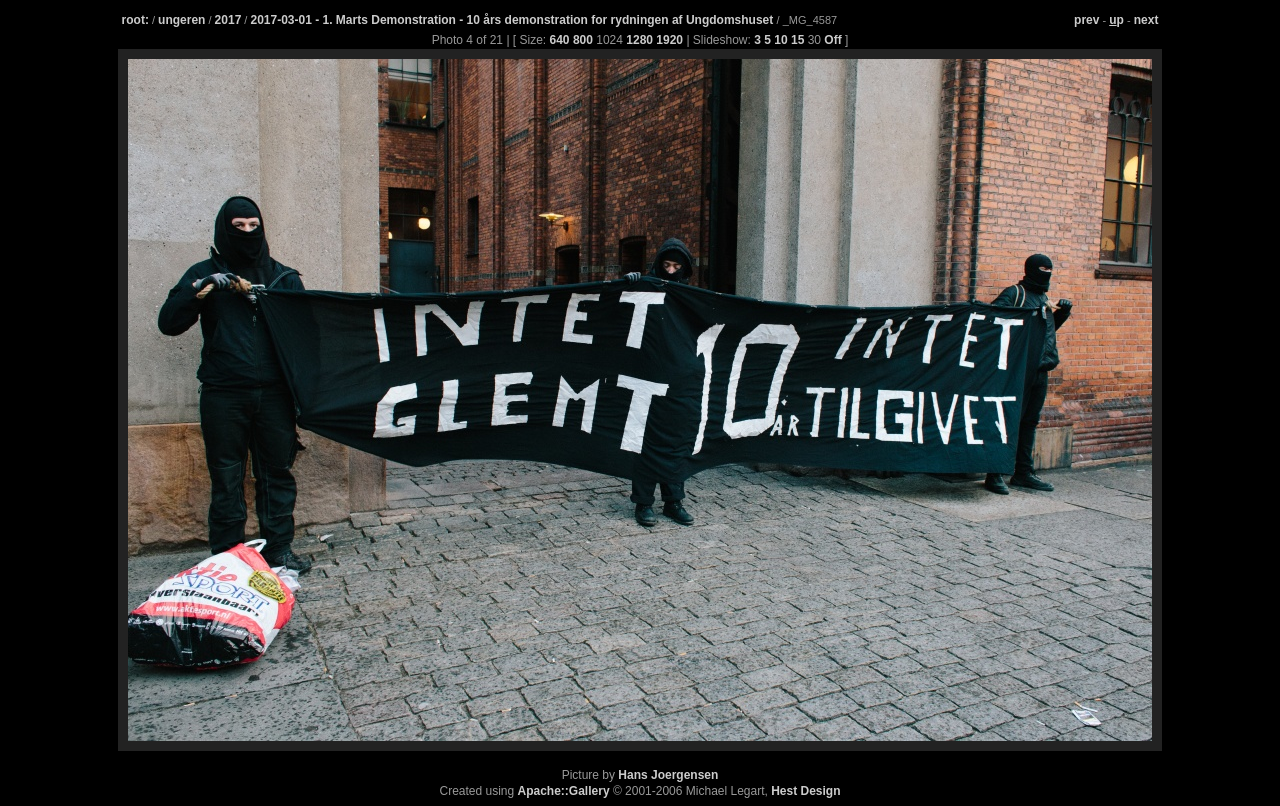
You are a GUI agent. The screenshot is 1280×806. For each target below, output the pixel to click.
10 (780, 40)
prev (1086, 20)
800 (583, 40)
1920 (669, 40)
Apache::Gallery (564, 791)
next (1146, 20)
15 (797, 40)
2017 (228, 20)
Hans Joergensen (668, 775)
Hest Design (805, 791)
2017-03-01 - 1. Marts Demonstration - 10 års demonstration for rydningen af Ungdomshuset (513, 20)
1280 (639, 40)
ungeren (181, 20)
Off (832, 40)
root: (135, 20)
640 (560, 40)
